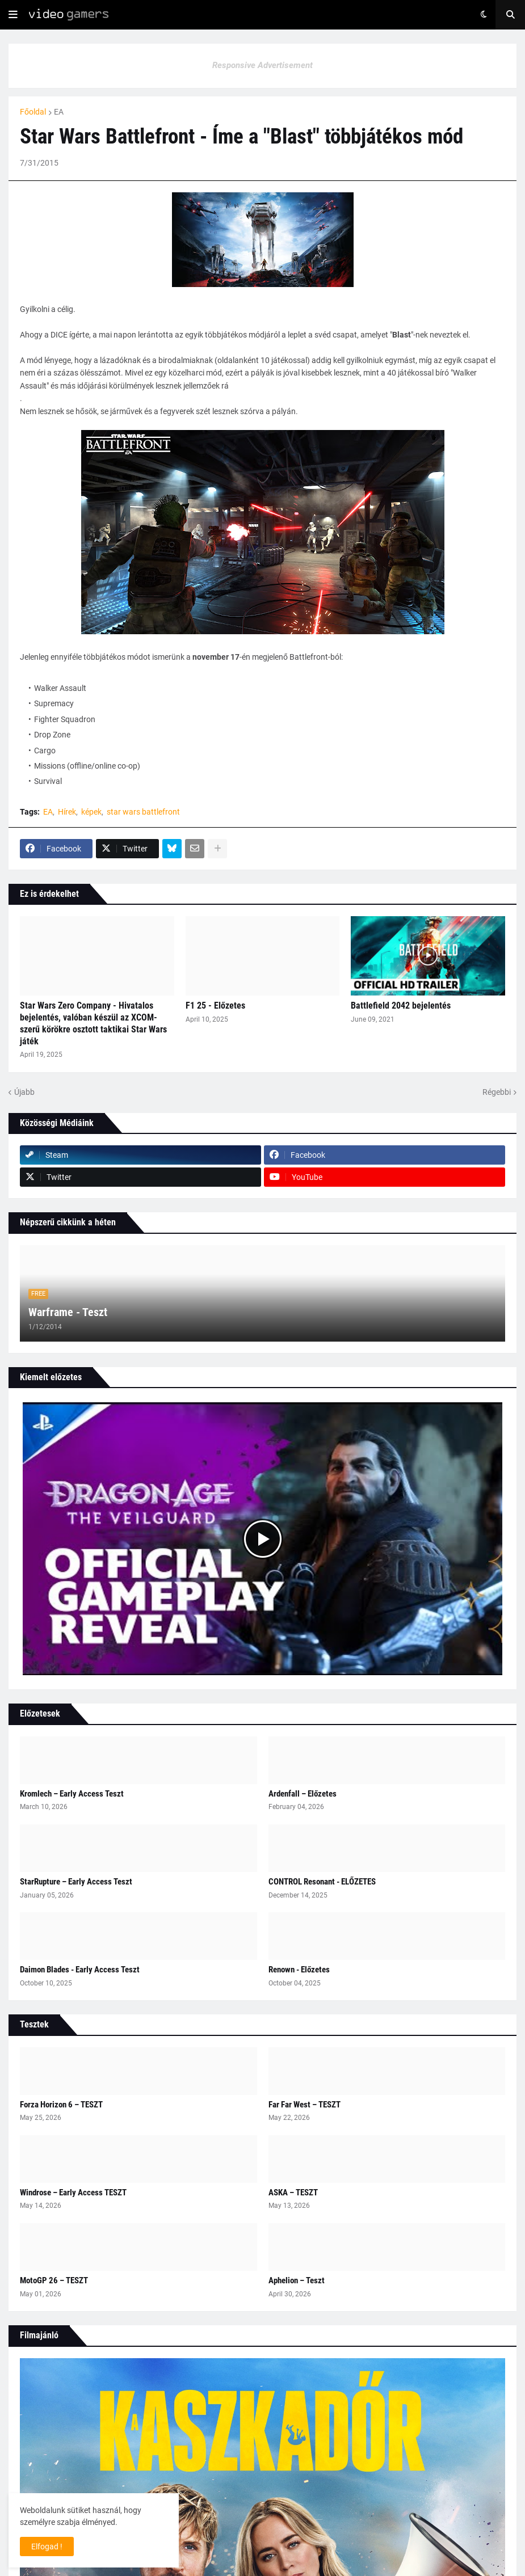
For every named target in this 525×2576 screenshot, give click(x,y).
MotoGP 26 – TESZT (54, 2280)
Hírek (67, 812)
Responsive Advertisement (262, 65)
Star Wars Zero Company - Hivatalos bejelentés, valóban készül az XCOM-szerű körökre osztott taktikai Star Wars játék (93, 1023)
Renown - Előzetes (299, 1969)
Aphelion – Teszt (296, 2280)
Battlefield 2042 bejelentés (401, 1005)
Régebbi (496, 1092)
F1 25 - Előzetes (215, 1005)
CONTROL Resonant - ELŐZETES (322, 1882)
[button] (13, 14)
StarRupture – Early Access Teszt (76, 1882)
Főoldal (33, 112)
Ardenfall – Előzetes (302, 1794)
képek (91, 812)
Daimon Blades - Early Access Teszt (80, 1969)
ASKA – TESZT (293, 2192)
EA (59, 112)
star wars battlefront (143, 812)
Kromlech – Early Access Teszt (72, 1794)
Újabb (24, 1092)
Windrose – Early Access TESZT (73, 2192)
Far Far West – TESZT (304, 2104)
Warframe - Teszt (67, 1312)
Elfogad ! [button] (46, 2546)
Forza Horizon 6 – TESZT (61, 2104)
